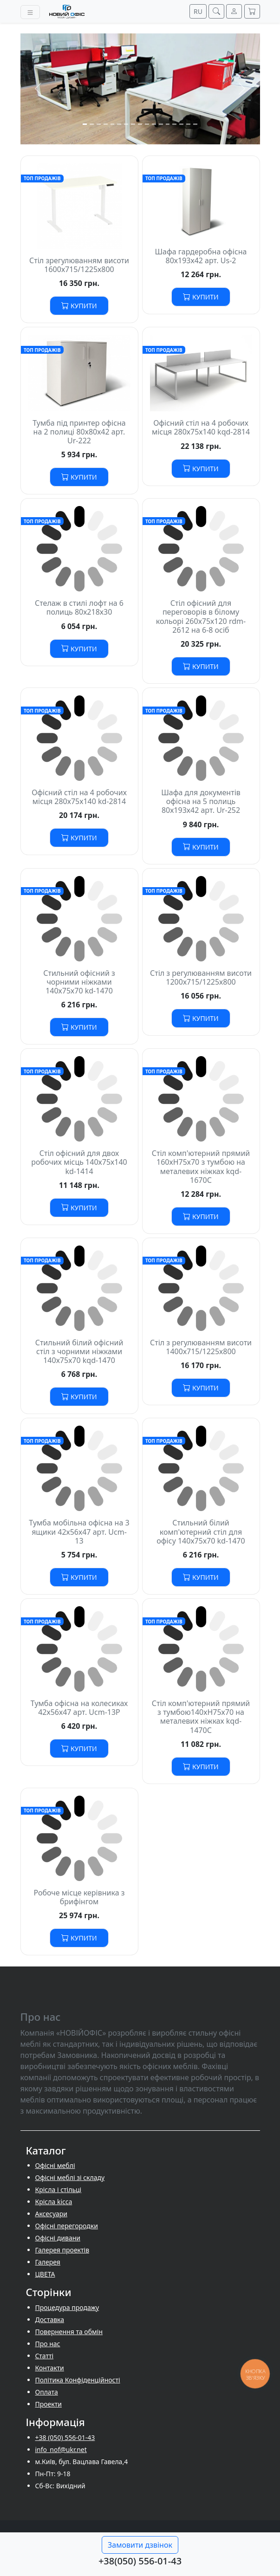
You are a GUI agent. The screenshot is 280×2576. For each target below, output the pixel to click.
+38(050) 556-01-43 (140, 2561)
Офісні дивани (58, 2237)
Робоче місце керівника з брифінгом (78, 1897)
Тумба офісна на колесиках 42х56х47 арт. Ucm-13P (79, 1707)
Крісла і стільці (58, 2189)
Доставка (50, 2319)
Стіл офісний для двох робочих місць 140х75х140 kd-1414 (79, 1162)
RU (198, 11)
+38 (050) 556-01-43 (65, 2437)
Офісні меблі (55, 2165)
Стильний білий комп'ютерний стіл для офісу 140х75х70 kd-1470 (200, 1531)
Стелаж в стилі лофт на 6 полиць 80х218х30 (79, 607)
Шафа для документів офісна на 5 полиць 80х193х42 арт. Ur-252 (201, 801)
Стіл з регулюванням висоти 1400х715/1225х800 (201, 1346)
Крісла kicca (53, 2201)
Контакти (49, 2367)
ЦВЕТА (45, 2274)
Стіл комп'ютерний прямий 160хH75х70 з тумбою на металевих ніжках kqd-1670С (201, 1166)
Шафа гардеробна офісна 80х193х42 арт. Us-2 (201, 256)
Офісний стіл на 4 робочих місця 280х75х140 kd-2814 (79, 796)
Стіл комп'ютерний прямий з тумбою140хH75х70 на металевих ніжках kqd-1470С (201, 1716)
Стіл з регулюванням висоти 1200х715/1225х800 (201, 977)
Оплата (46, 2392)
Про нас (47, 2343)
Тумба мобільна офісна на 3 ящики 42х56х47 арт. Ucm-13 (79, 1531)
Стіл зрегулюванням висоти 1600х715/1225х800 (79, 264)
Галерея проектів (62, 2249)
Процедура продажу (67, 2307)
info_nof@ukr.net (61, 2449)
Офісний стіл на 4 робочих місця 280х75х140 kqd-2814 (201, 427)
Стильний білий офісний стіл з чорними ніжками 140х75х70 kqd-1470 (79, 1351)
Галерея (47, 2262)
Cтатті (44, 2355)
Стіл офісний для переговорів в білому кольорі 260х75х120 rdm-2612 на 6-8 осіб (201, 616)
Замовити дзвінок (140, 2545)
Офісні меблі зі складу (70, 2177)
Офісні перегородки (66, 2225)
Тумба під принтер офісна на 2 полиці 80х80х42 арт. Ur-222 (79, 432)
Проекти (48, 2404)
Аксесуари (51, 2213)
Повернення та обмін (69, 2331)
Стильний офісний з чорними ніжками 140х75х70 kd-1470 (79, 982)
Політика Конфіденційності (77, 2379)
